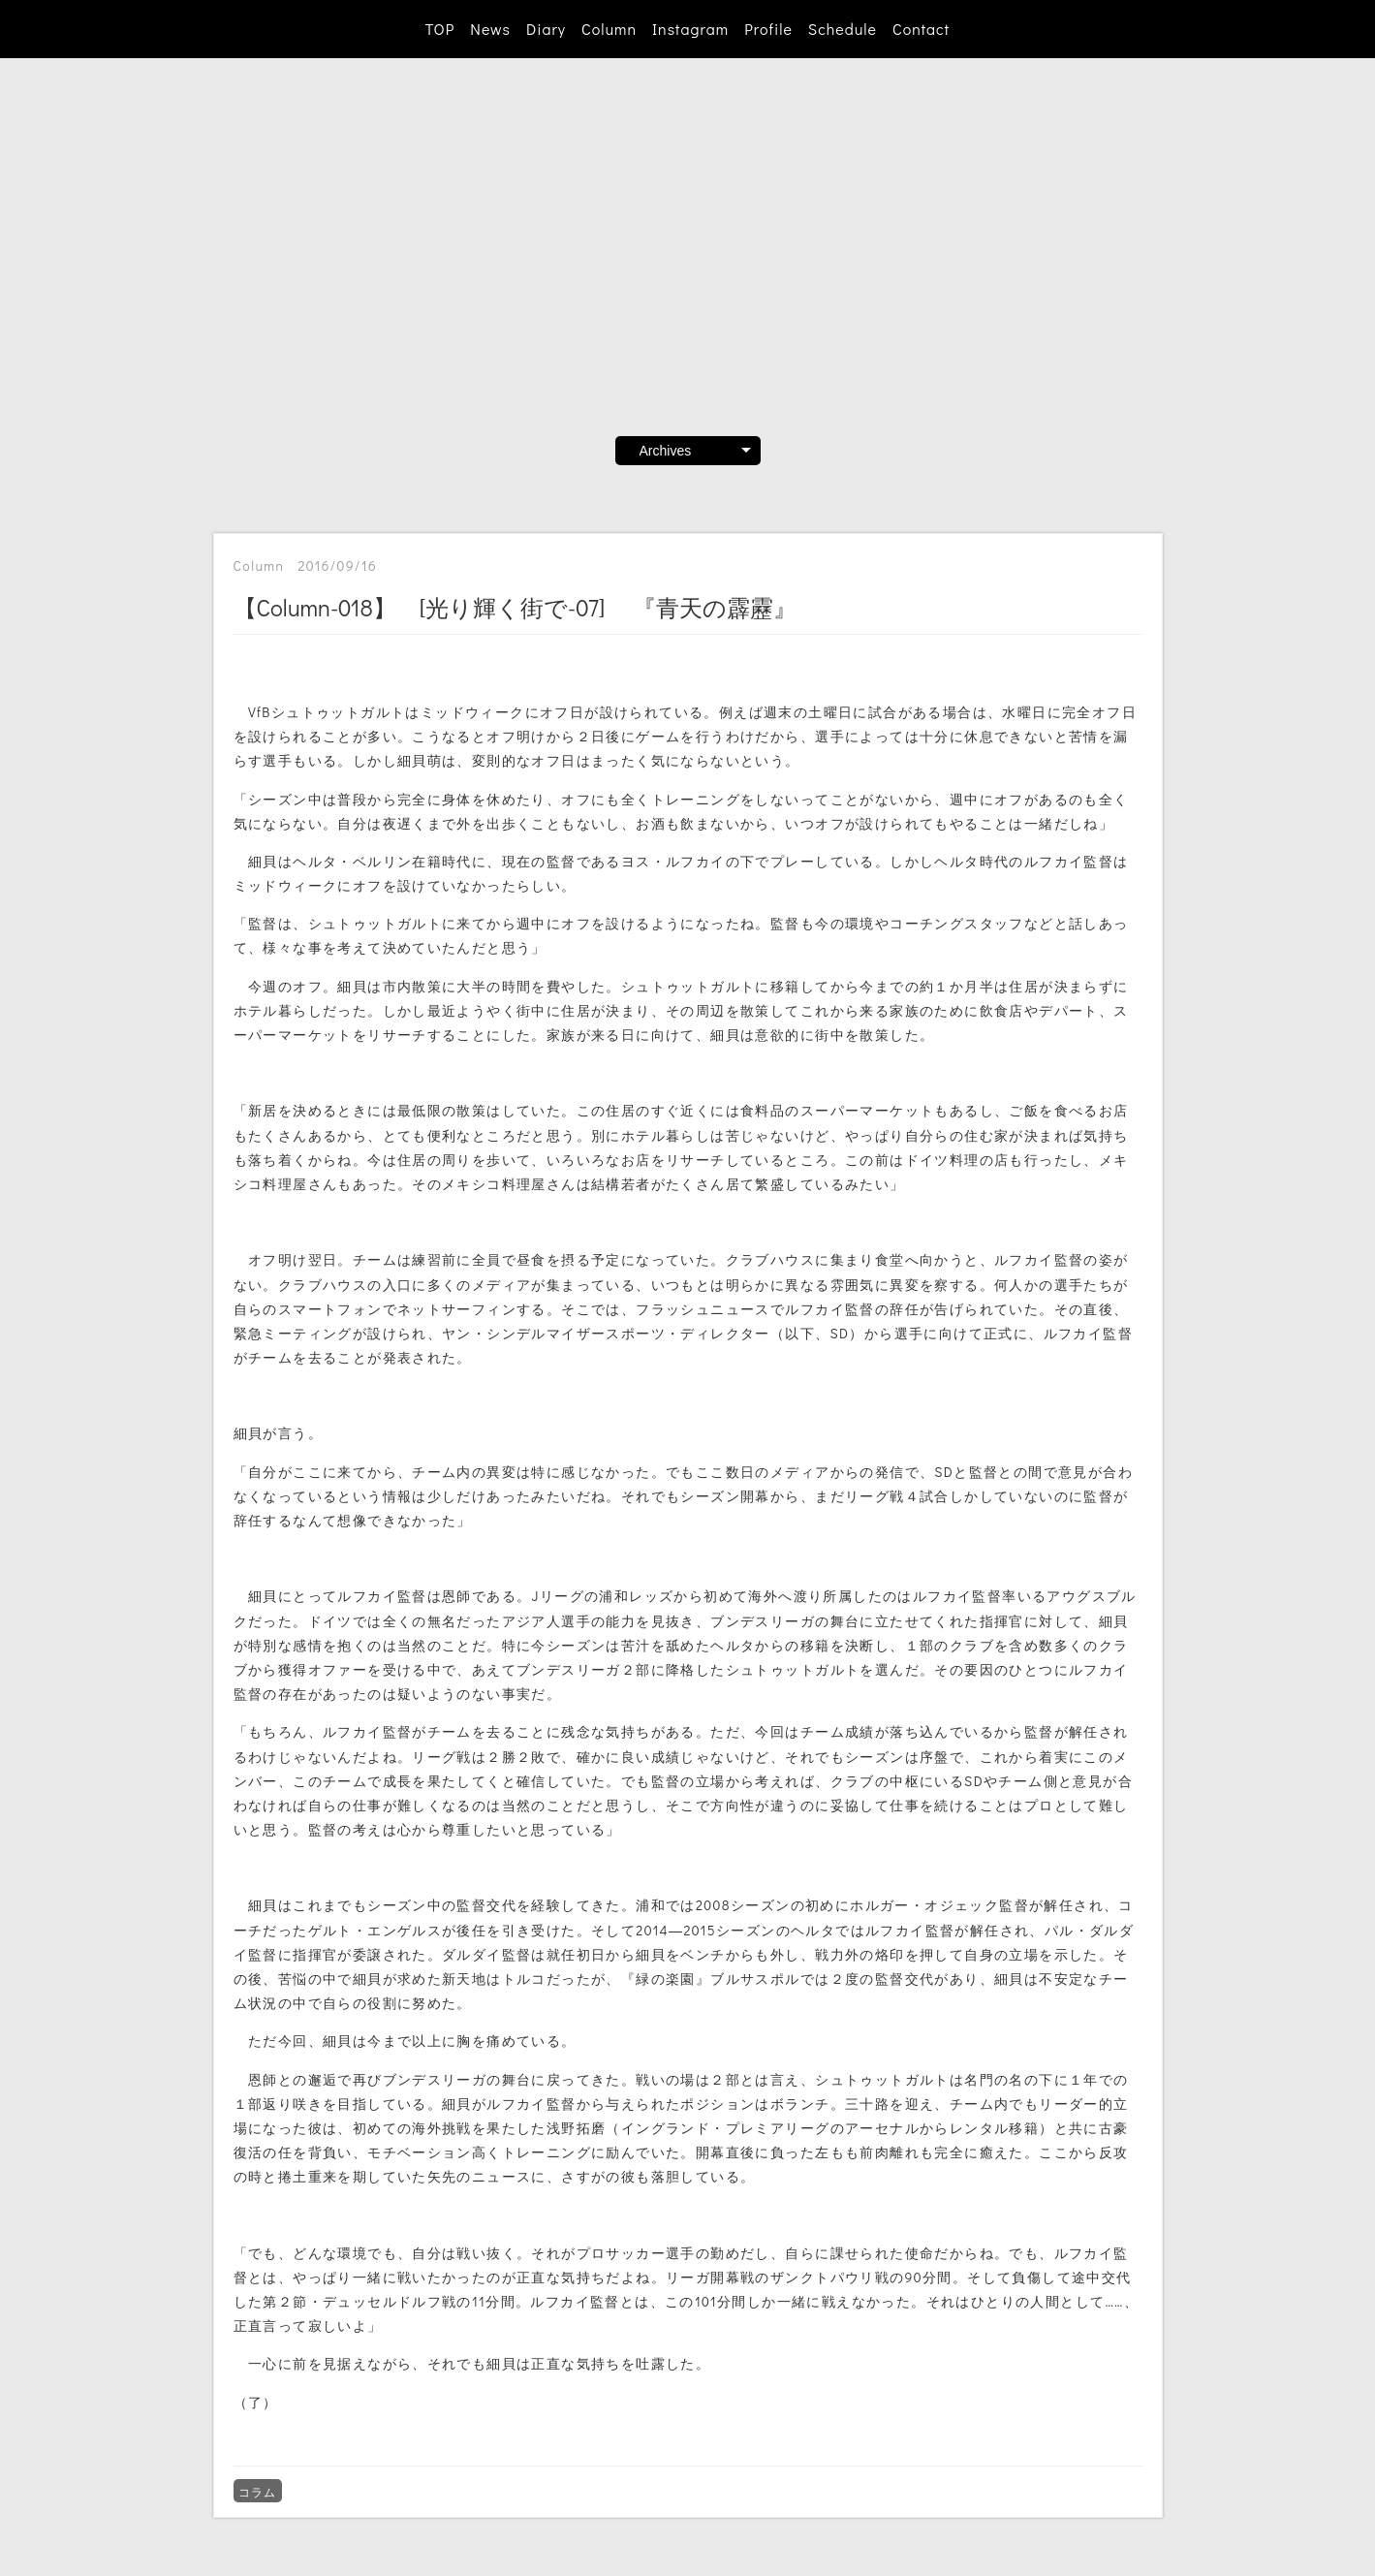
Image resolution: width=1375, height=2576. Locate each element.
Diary (546, 28)
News (490, 28)
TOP (439, 28)
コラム (257, 2491)
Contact (921, 28)
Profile (768, 28)
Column (609, 28)
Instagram (690, 28)
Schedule (842, 28)
